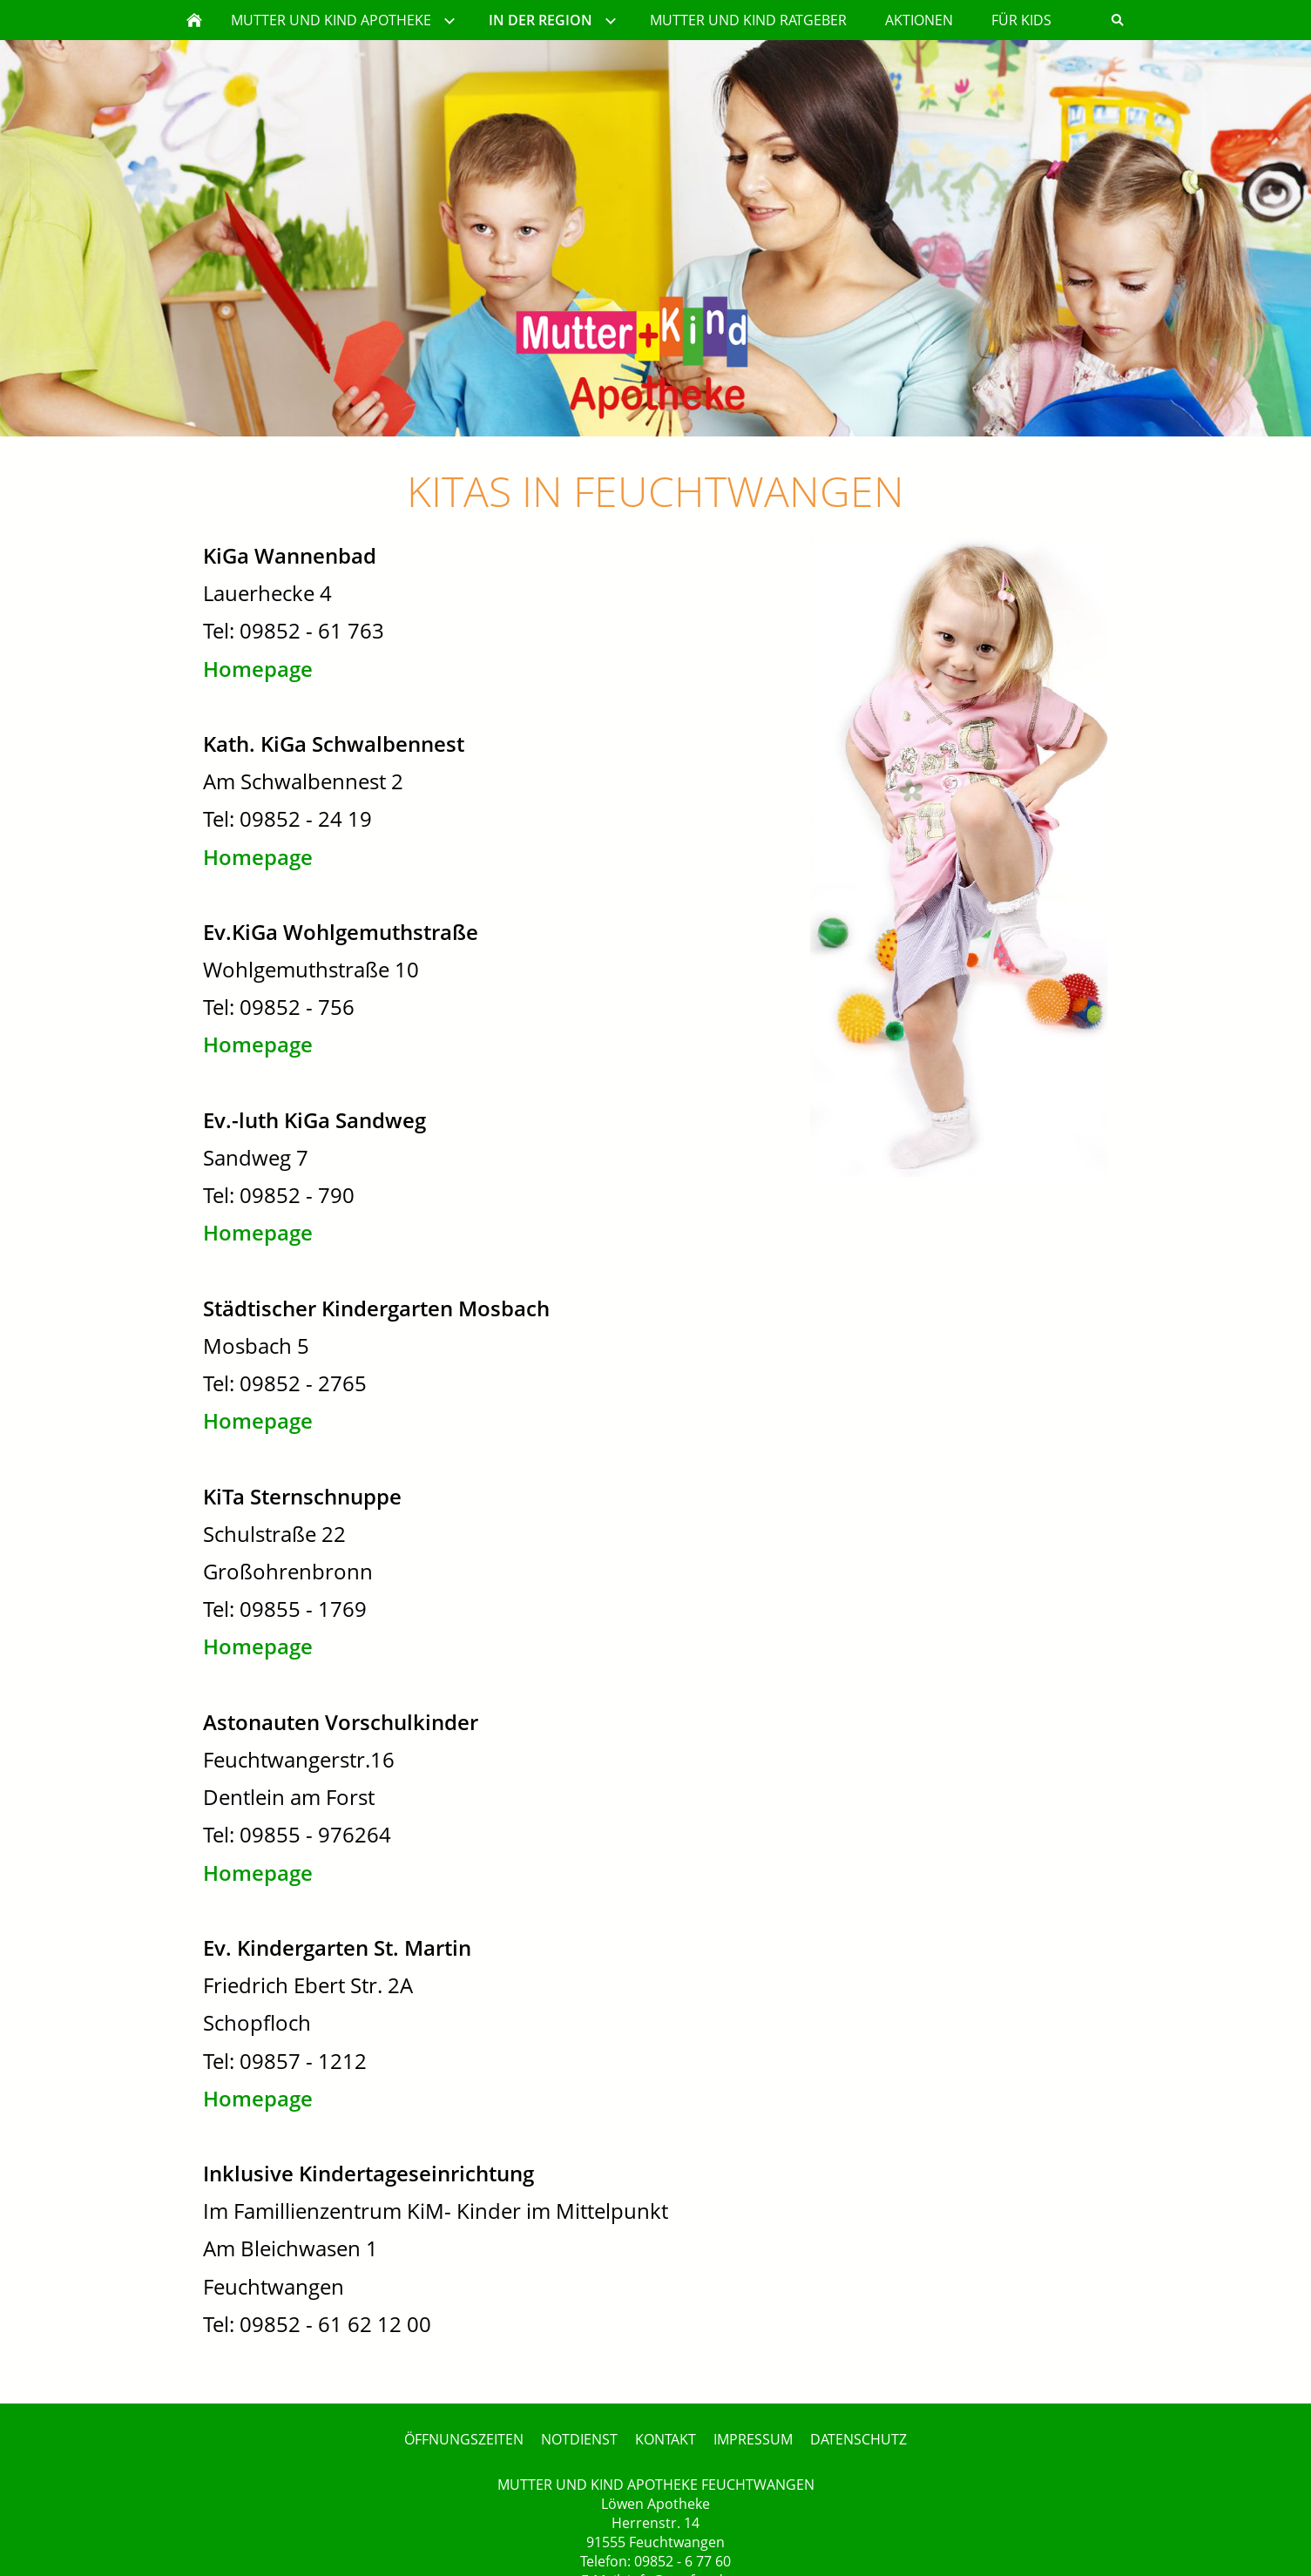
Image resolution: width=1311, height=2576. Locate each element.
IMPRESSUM (753, 2439)
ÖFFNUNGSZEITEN (464, 2439)
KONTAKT (665, 2439)
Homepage (258, 668)
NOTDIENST (579, 2439)
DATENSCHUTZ (858, 2439)
